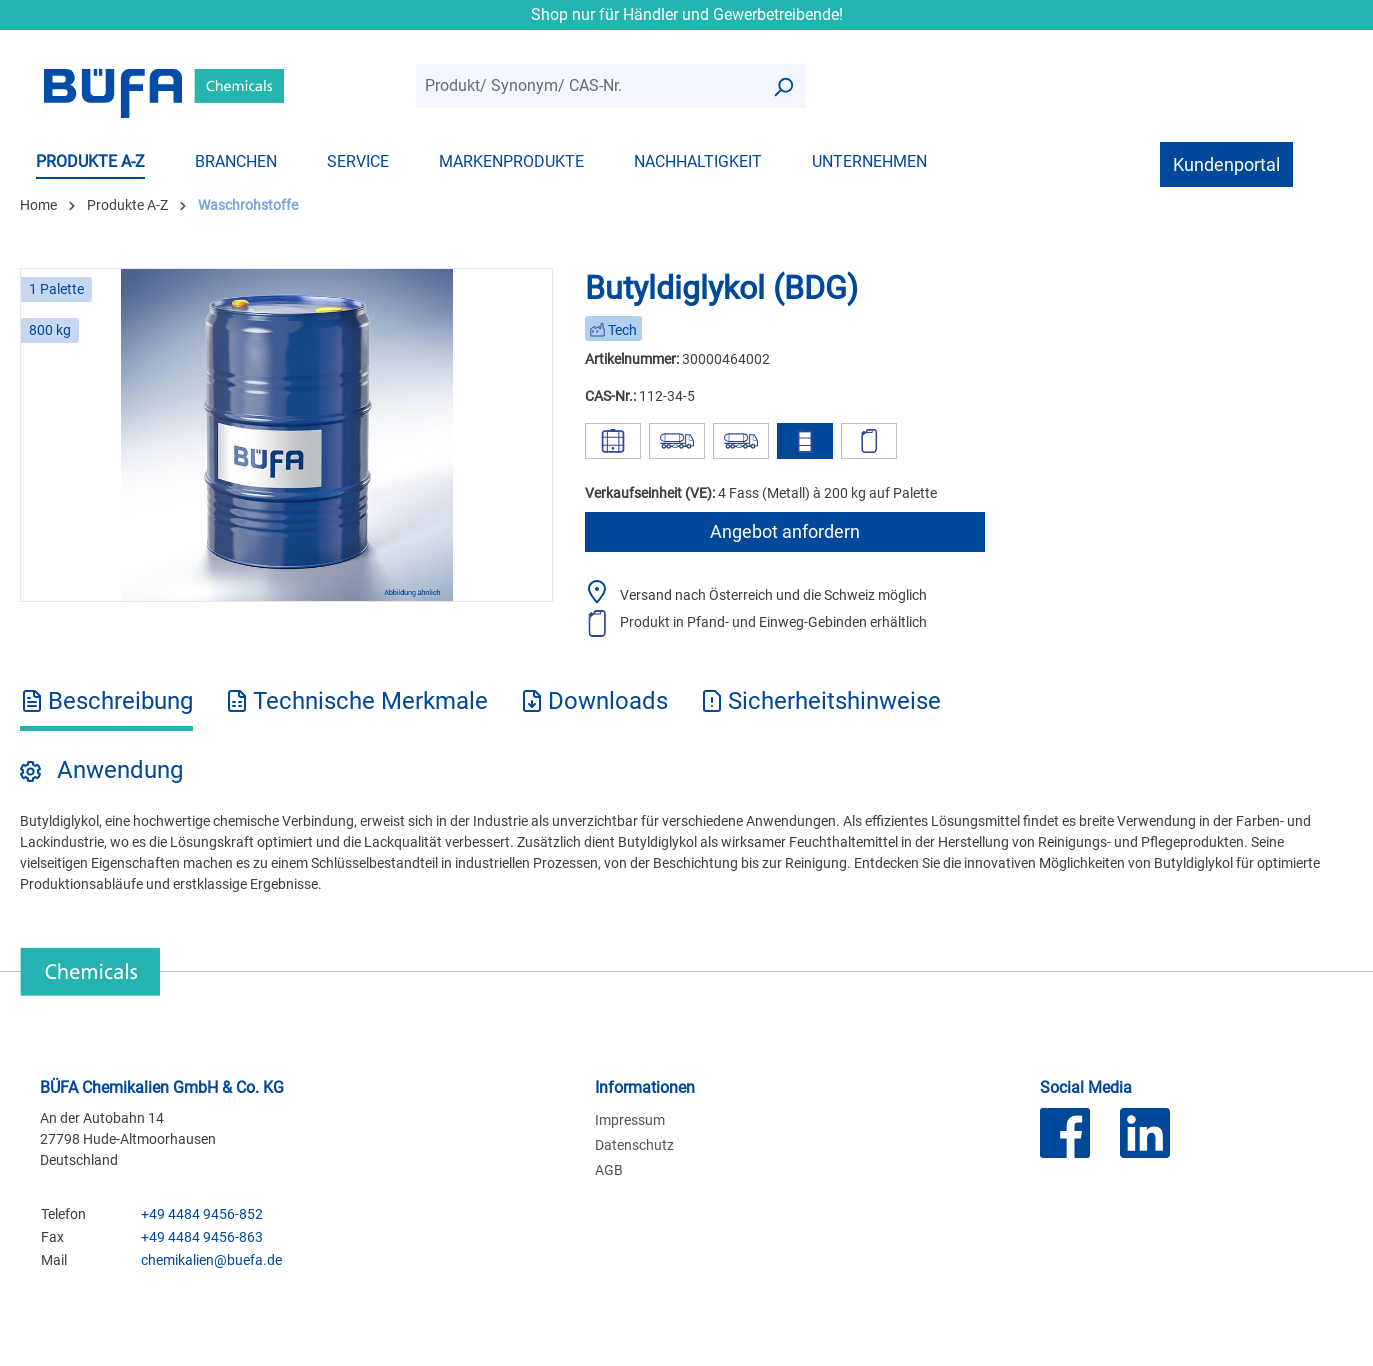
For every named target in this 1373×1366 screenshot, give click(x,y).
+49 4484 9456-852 (202, 1214)
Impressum (630, 1120)
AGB (609, 1170)
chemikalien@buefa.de (211, 1260)
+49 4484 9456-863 (202, 1237)
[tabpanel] (686, 824)
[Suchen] (783, 86)
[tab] (106, 708)
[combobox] (588, 86)
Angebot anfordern (785, 531)
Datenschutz (634, 1145)
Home (38, 205)
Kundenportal (1226, 164)
